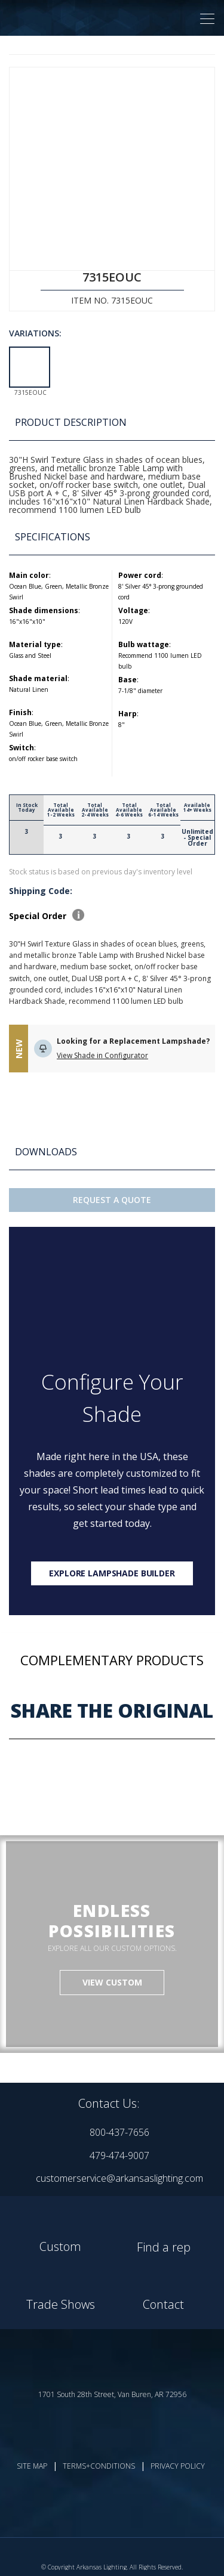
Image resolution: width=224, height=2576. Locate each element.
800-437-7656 (119, 2132)
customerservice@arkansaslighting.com (119, 2178)
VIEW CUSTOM (112, 1982)
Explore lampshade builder (112, 1573)
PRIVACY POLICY (178, 2466)
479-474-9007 (119, 2155)
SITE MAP (32, 2466)
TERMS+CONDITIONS (99, 2466)
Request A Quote (112, 1199)
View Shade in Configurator (102, 1055)
